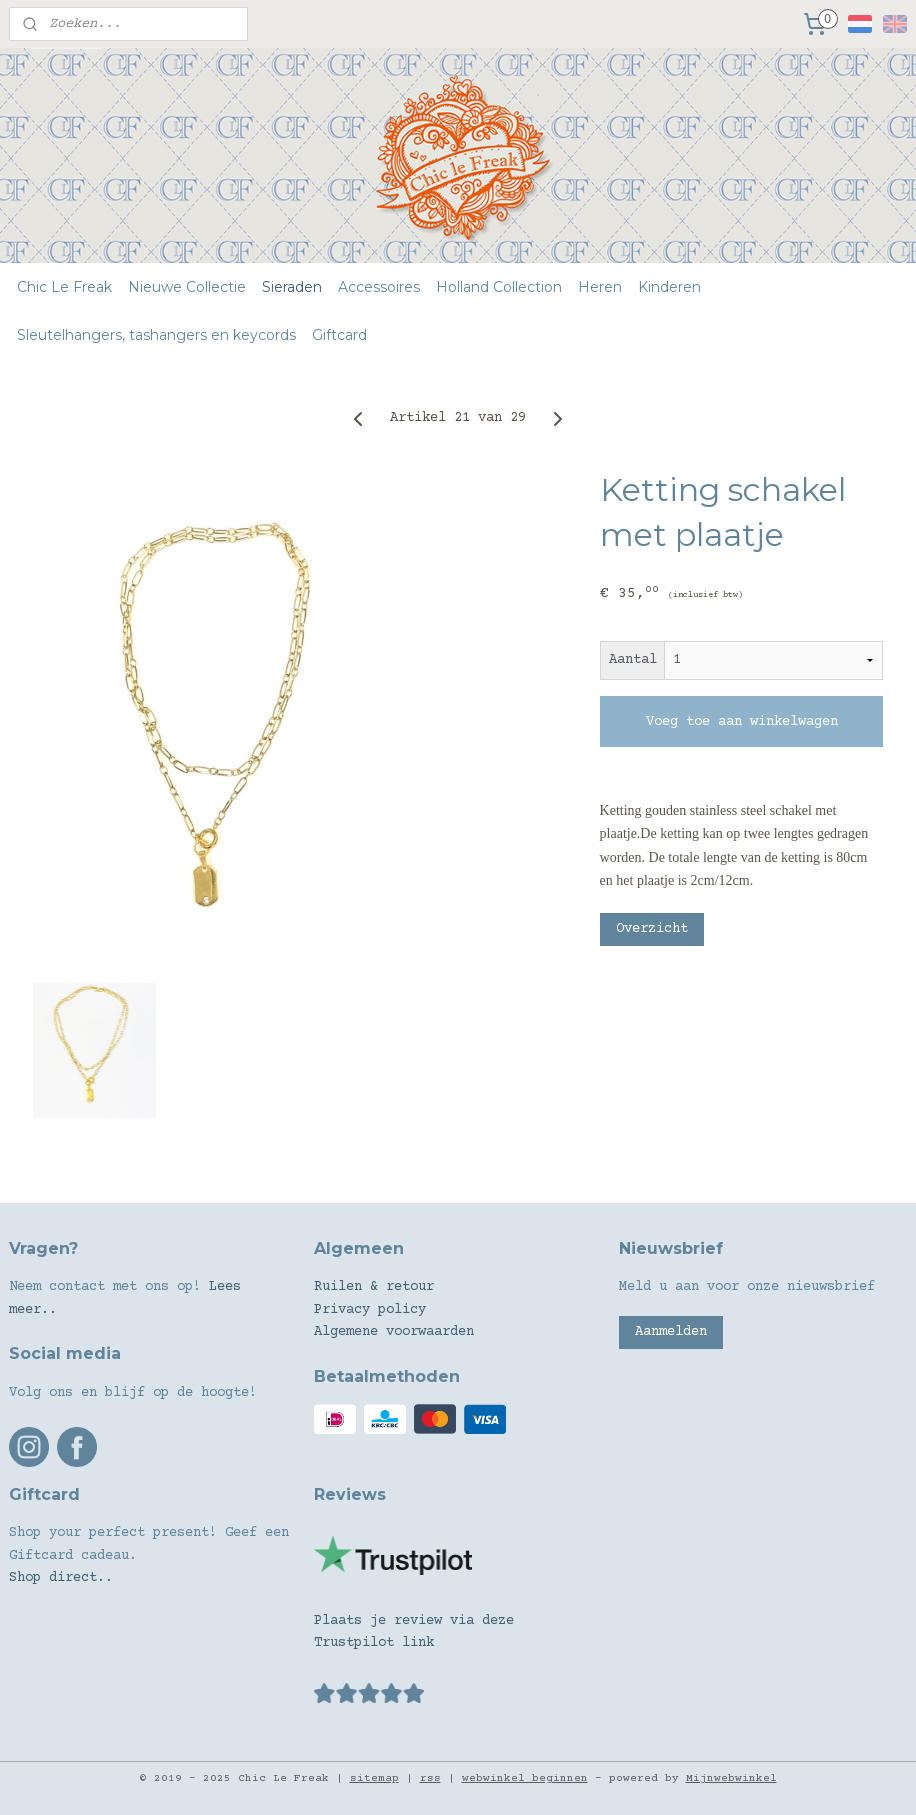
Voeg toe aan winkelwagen (742, 722)
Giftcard (339, 335)
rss (430, 1778)
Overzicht (652, 929)
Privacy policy (370, 1310)
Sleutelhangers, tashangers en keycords (156, 335)
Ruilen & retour (374, 1287)
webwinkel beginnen (525, 1778)
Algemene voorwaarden (394, 1332)
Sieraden (292, 287)
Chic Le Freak (64, 287)
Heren (600, 287)
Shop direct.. (61, 1578)
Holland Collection (499, 287)
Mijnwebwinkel (731, 1778)
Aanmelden (671, 1332)
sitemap (374, 1778)
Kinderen (669, 287)
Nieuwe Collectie (187, 287)
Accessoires (379, 287)
